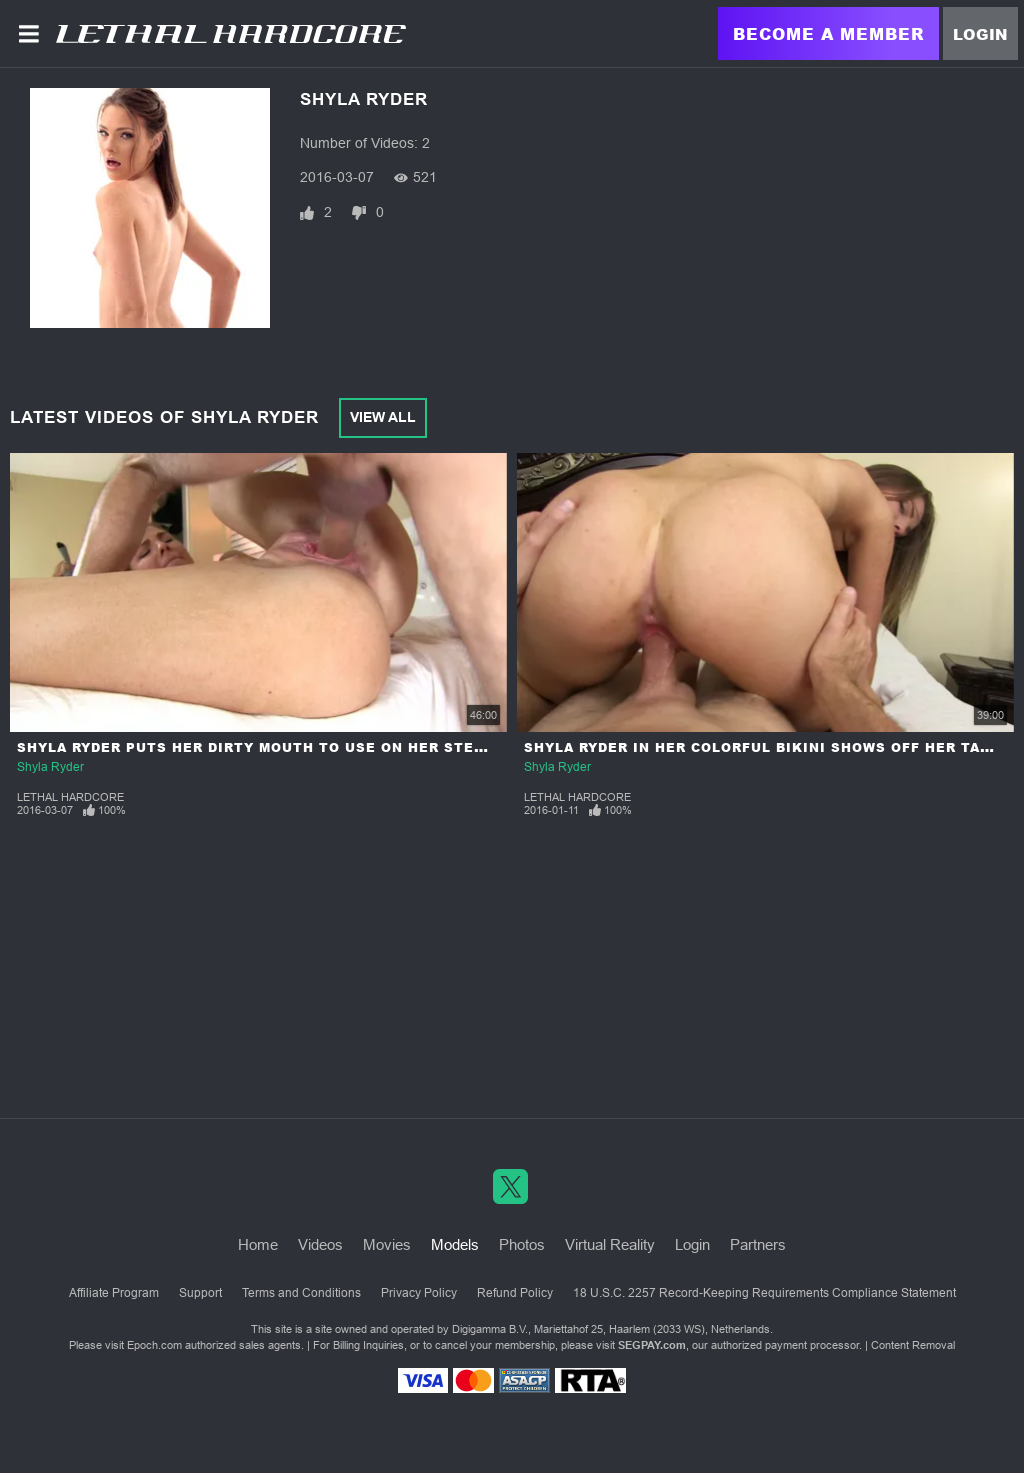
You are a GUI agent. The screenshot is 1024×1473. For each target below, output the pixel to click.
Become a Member (828, 33)
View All (383, 417)
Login (980, 34)
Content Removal (913, 1345)
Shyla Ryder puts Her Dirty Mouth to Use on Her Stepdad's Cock (295, 747)
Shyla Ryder (50, 767)
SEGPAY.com (652, 1345)
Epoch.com (154, 1345)
